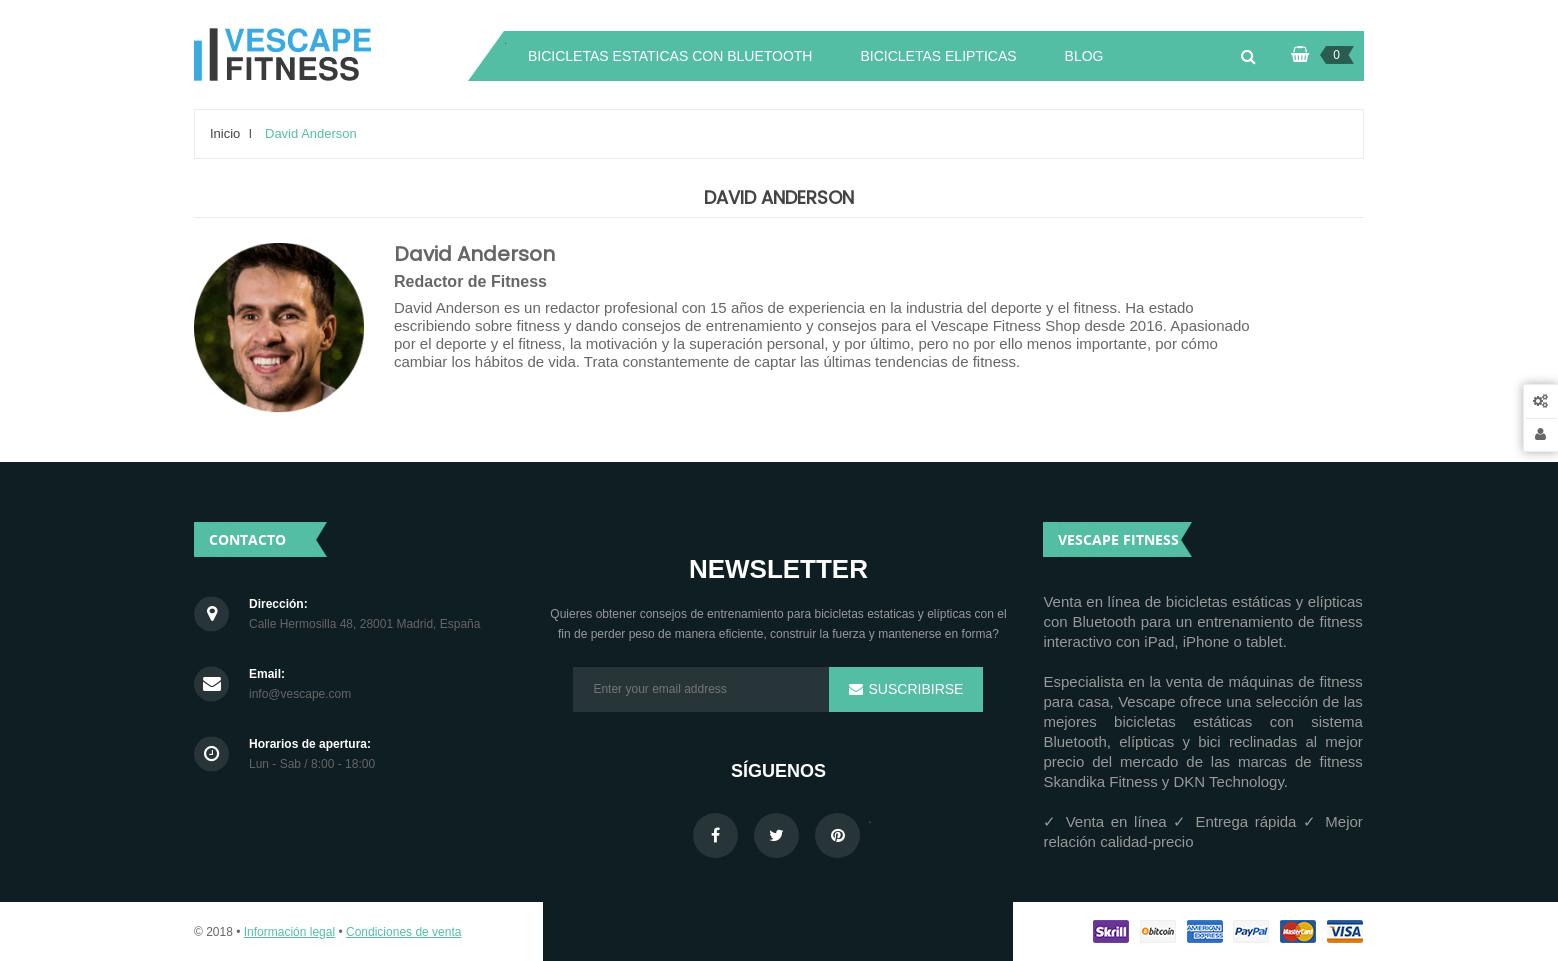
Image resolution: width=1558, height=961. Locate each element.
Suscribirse (914, 689)
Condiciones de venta (403, 932)
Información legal (289, 932)
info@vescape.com (300, 694)
